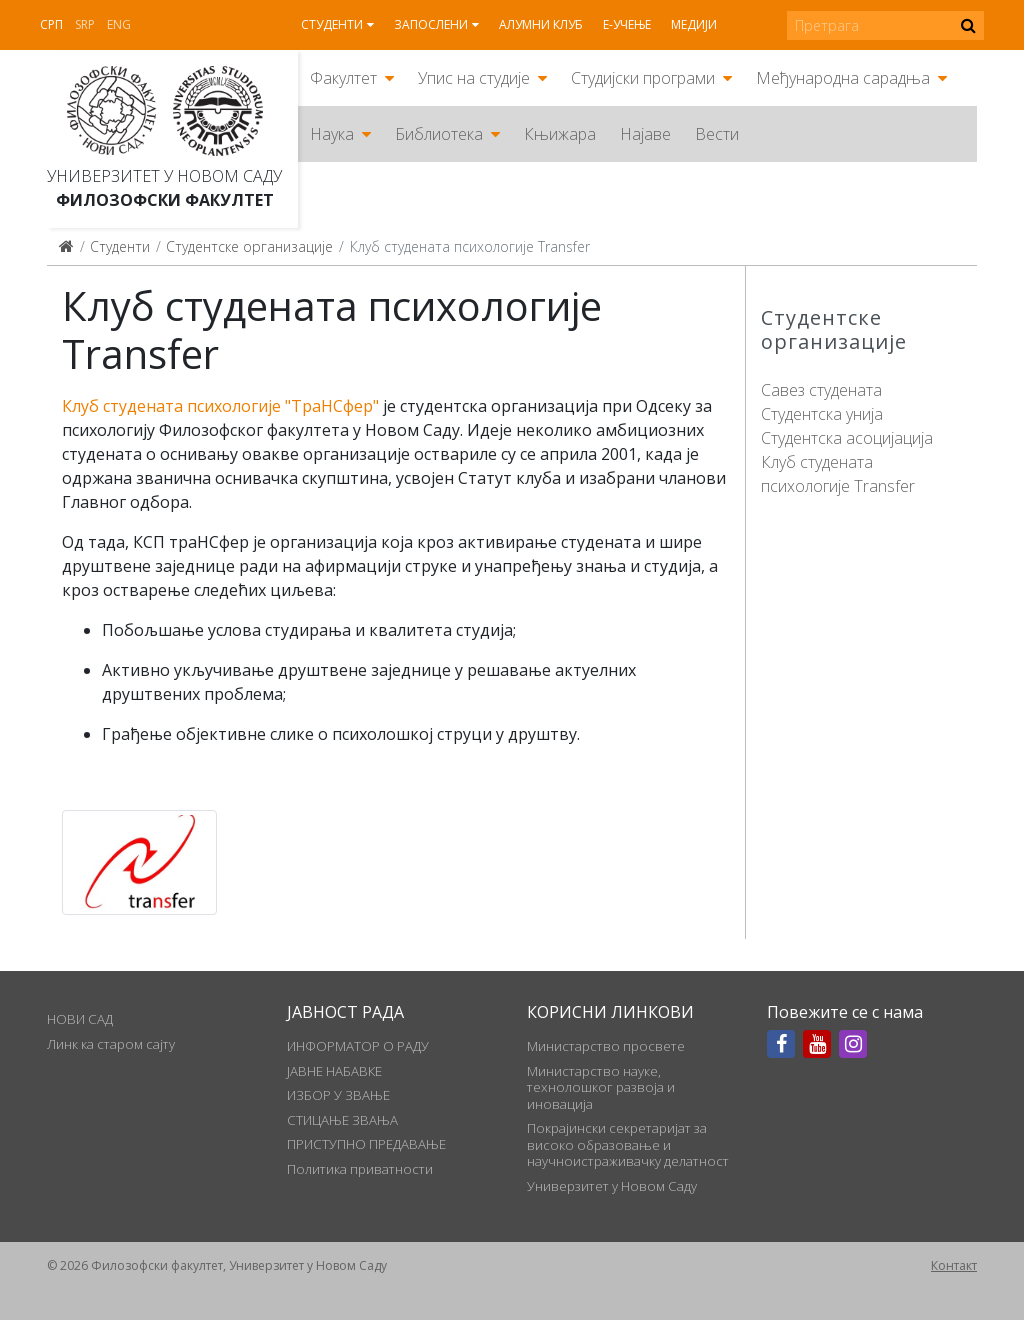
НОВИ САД (80, 1019)
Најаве (645, 134)
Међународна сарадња (843, 78)
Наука (332, 134)
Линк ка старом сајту (111, 1044)
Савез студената (821, 390)
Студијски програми (643, 78)
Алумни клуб (541, 24)
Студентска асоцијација (847, 438)
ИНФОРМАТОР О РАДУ (358, 1046)
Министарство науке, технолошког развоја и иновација (601, 1087)
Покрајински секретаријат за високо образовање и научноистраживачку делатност (628, 1144)
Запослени (431, 24)
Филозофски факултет (165, 200)
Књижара (560, 134)
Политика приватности (360, 1169)
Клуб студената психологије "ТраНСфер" (220, 406)
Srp (85, 24)
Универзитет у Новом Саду (164, 176)
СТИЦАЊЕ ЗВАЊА (342, 1120)
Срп (51, 24)
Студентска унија (822, 414)
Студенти (332, 24)
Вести (717, 134)
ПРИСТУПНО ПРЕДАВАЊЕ (366, 1144)
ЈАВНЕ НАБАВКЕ (334, 1071)
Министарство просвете (606, 1046)
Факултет (343, 78)
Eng (119, 24)
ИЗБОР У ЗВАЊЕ (338, 1095)
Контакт (954, 1265)
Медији (694, 24)
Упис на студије (474, 78)
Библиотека (439, 134)
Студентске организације (249, 246)
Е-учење (627, 24)
